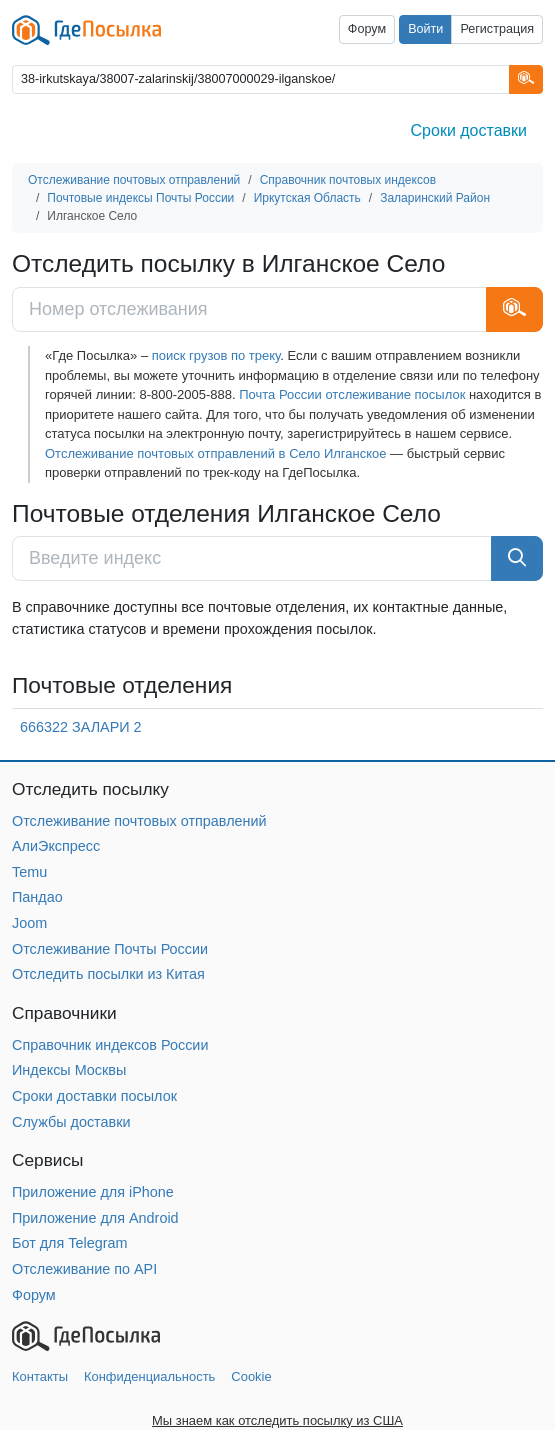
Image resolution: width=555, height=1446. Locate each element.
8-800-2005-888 (185, 394)
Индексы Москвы (69, 1070)
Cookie (251, 1376)
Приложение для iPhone (93, 1192)
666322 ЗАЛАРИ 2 (81, 727)
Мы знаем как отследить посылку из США (277, 1420)
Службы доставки (71, 1122)
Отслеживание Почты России (110, 949)
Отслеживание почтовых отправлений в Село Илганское (215, 453)
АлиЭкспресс (56, 846)
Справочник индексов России (110, 1045)
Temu (29, 872)
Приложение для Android (95, 1218)
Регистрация (497, 29)
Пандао (37, 897)
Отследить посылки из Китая (108, 974)
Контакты (40, 1376)
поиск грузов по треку (216, 355)
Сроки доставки (469, 130)
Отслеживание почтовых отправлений (139, 821)
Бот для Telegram (70, 1243)
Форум (367, 29)
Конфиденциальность (149, 1376)
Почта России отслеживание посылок (352, 394)
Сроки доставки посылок (94, 1096)
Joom (29, 923)
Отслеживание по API (84, 1269)
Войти (425, 29)
